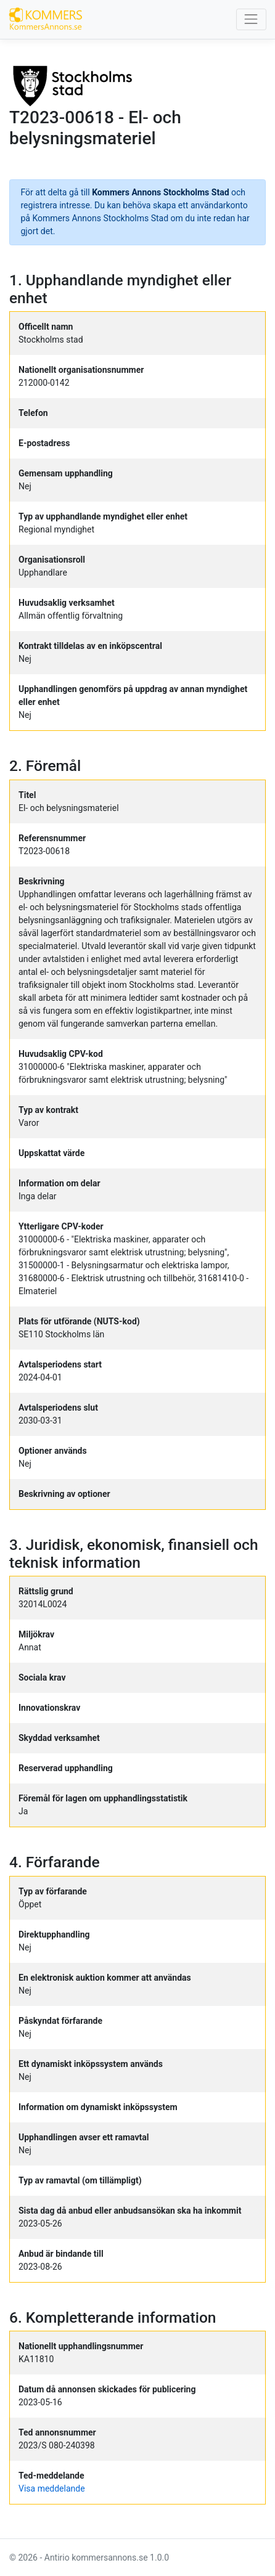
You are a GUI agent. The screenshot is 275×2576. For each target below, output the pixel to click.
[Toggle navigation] (251, 19)
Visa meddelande (51, 2488)
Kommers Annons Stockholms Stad (160, 192)
